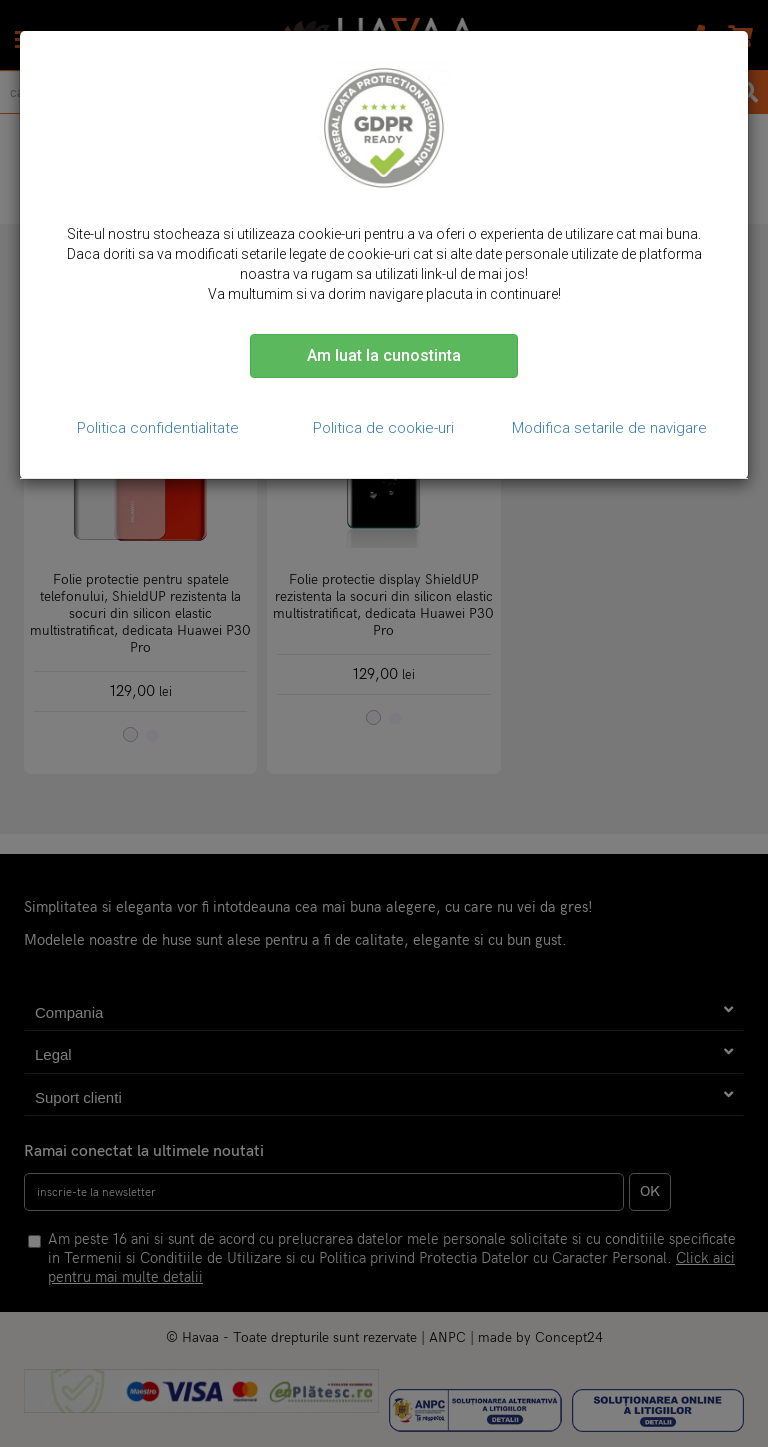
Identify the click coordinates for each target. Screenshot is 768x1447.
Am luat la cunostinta (384, 355)
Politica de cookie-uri (383, 428)
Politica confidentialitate (158, 428)
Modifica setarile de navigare (609, 428)
